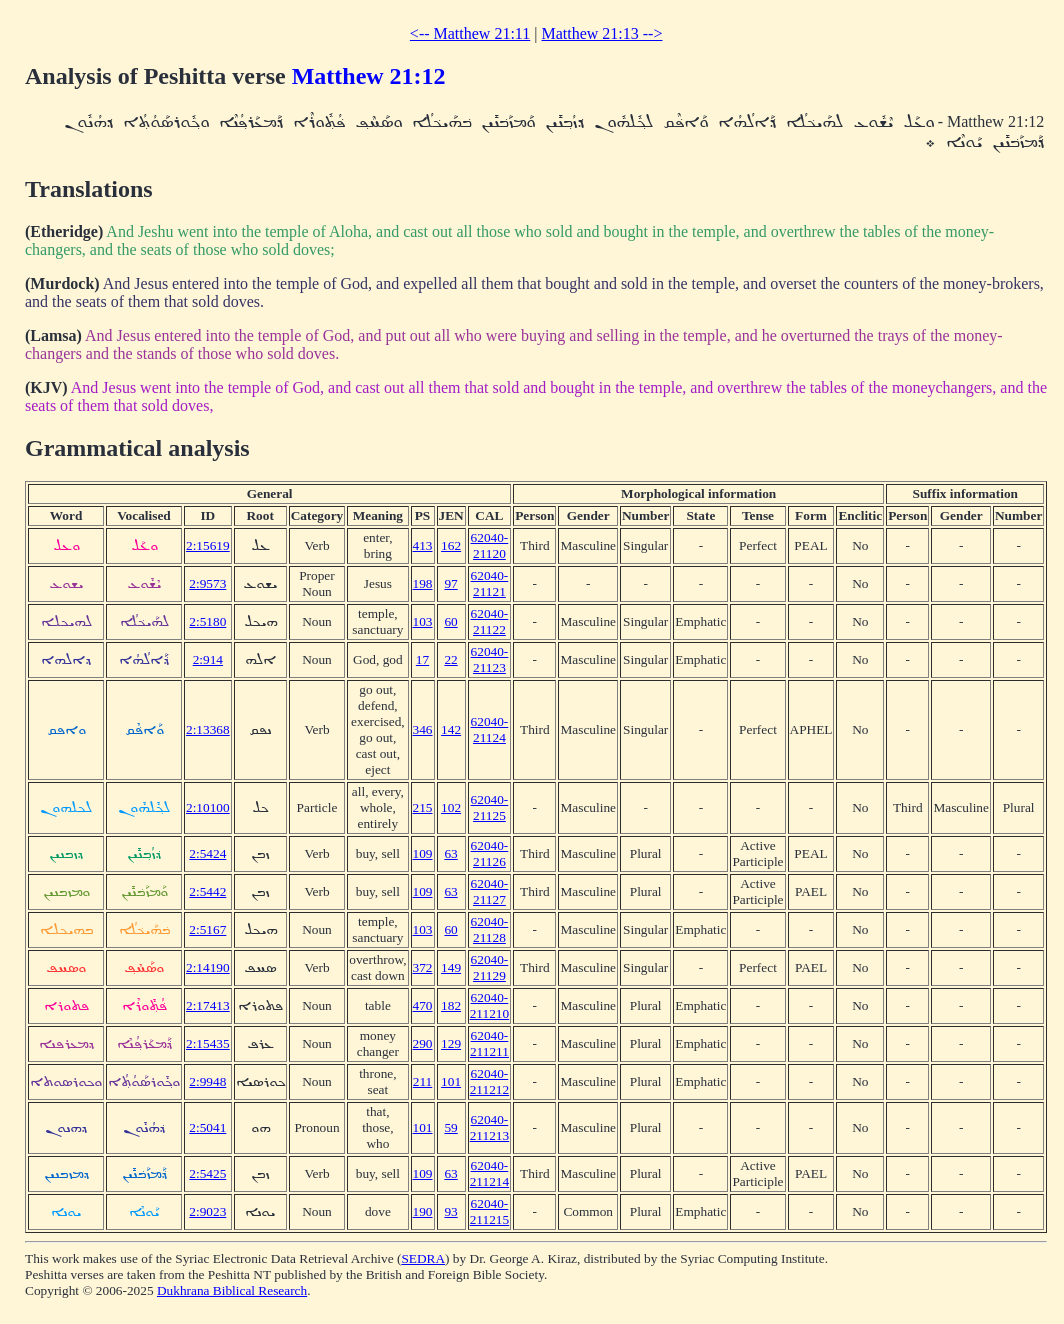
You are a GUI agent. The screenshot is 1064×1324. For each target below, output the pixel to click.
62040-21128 (490, 929)
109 (423, 853)
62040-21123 (490, 659)
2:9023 (207, 1211)
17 (422, 659)
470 (423, 1005)
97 (450, 583)
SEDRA (423, 1258)
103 (423, 621)
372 (423, 967)
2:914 (208, 659)
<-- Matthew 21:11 (470, 33)
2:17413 (208, 1005)
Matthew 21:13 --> (601, 33)
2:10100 (208, 807)
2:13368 (208, 729)
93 (450, 1211)
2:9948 (207, 1081)
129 (451, 1043)
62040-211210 (490, 1005)
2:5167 (207, 929)
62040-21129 (490, 967)
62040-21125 (490, 807)
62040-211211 (489, 1043)
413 (423, 545)
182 (451, 1005)
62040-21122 (490, 621)
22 (450, 659)
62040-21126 (490, 853)
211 (423, 1081)
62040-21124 (490, 729)
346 (423, 729)
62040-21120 (490, 545)
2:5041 (207, 1127)
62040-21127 (490, 891)
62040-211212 (490, 1081)
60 (450, 621)
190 (423, 1211)
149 (451, 967)
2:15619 (208, 545)
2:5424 (207, 853)
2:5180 (207, 621)
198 (423, 583)
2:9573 (207, 583)
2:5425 (207, 1173)
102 (451, 807)
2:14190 (208, 967)
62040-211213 (490, 1127)
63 (450, 853)
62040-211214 (490, 1173)
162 (451, 545)
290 (423, 1043)
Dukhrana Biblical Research (232, 1290)
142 (451, 729)
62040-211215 (490, 1211)
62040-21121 (490, 583)
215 (423, 807)
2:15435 (208, 1043)
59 (450, 1127)
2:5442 (207, 891)
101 (451, 1081)
